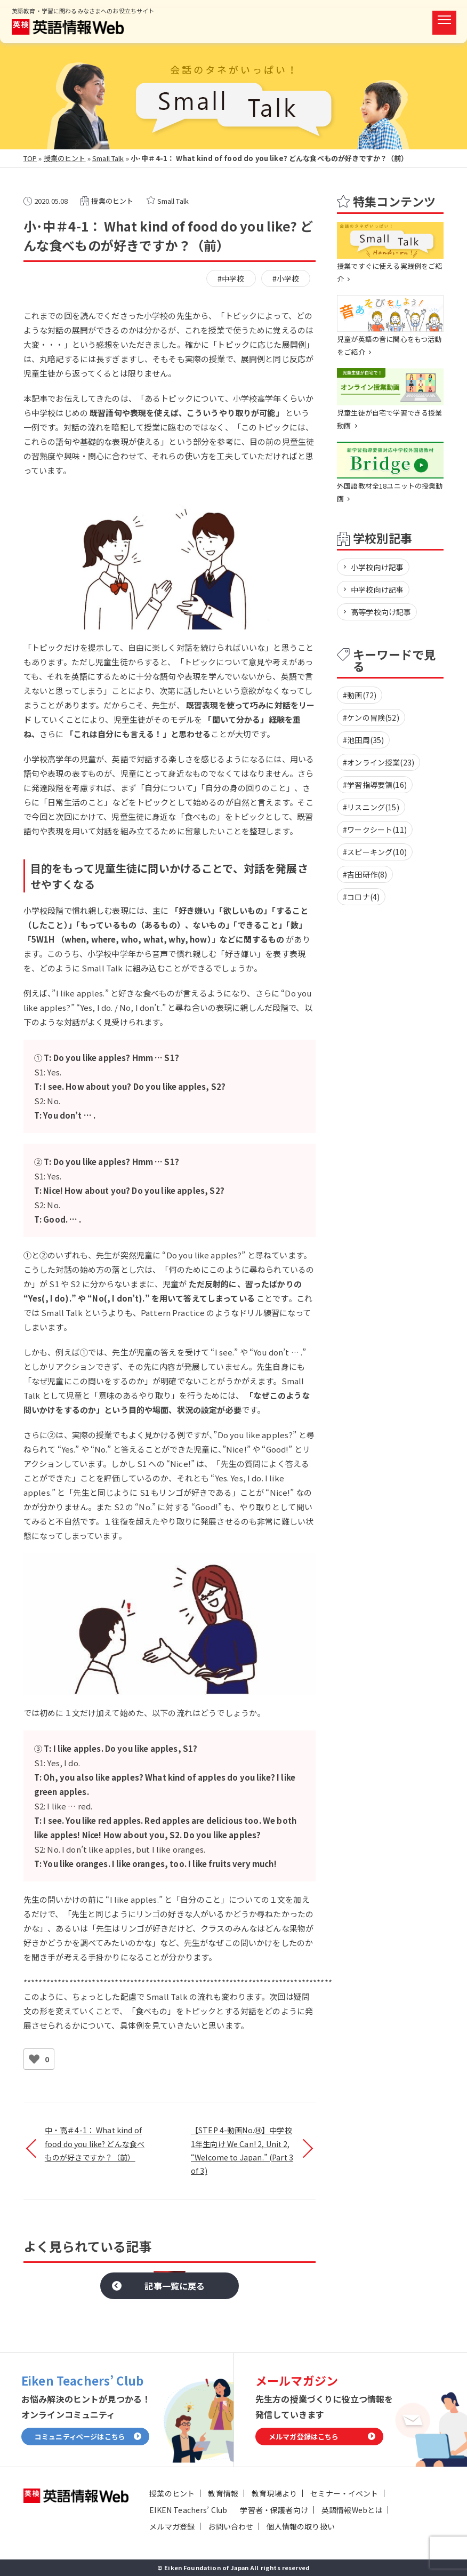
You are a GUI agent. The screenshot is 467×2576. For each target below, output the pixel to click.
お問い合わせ (230, 2526)
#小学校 (286, 278)
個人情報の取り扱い (300, 2526)
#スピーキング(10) (375, 852)
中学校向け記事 (377, 589)
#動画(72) (359, 695)
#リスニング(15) (371, 807)
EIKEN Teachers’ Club (188, 2510)
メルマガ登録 (172, 2526)
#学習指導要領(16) (375, 784)
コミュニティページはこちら (80, 2436)
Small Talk (108, 158)
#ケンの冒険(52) (371, 717)
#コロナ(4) (361, 896)
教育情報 (223, 2493)
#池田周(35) (363, 740)
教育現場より (274, 2493)
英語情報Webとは (351, 2510)
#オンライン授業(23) (378, 762)
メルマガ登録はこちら (304, 2436)
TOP (30, 158)
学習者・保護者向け (274, 2510)
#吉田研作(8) (365, 874)
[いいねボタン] (34, 2059)
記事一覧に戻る (174, 2285)
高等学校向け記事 (381, 612)
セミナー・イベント (344, 2493)
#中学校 (231, 278)
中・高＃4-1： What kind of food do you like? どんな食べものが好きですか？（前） (94, 2143)
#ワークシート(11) (375, 829)
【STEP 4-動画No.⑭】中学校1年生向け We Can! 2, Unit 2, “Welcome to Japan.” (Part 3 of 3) (242, 2150)
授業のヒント (65, 158)
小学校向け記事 (377, 567)
